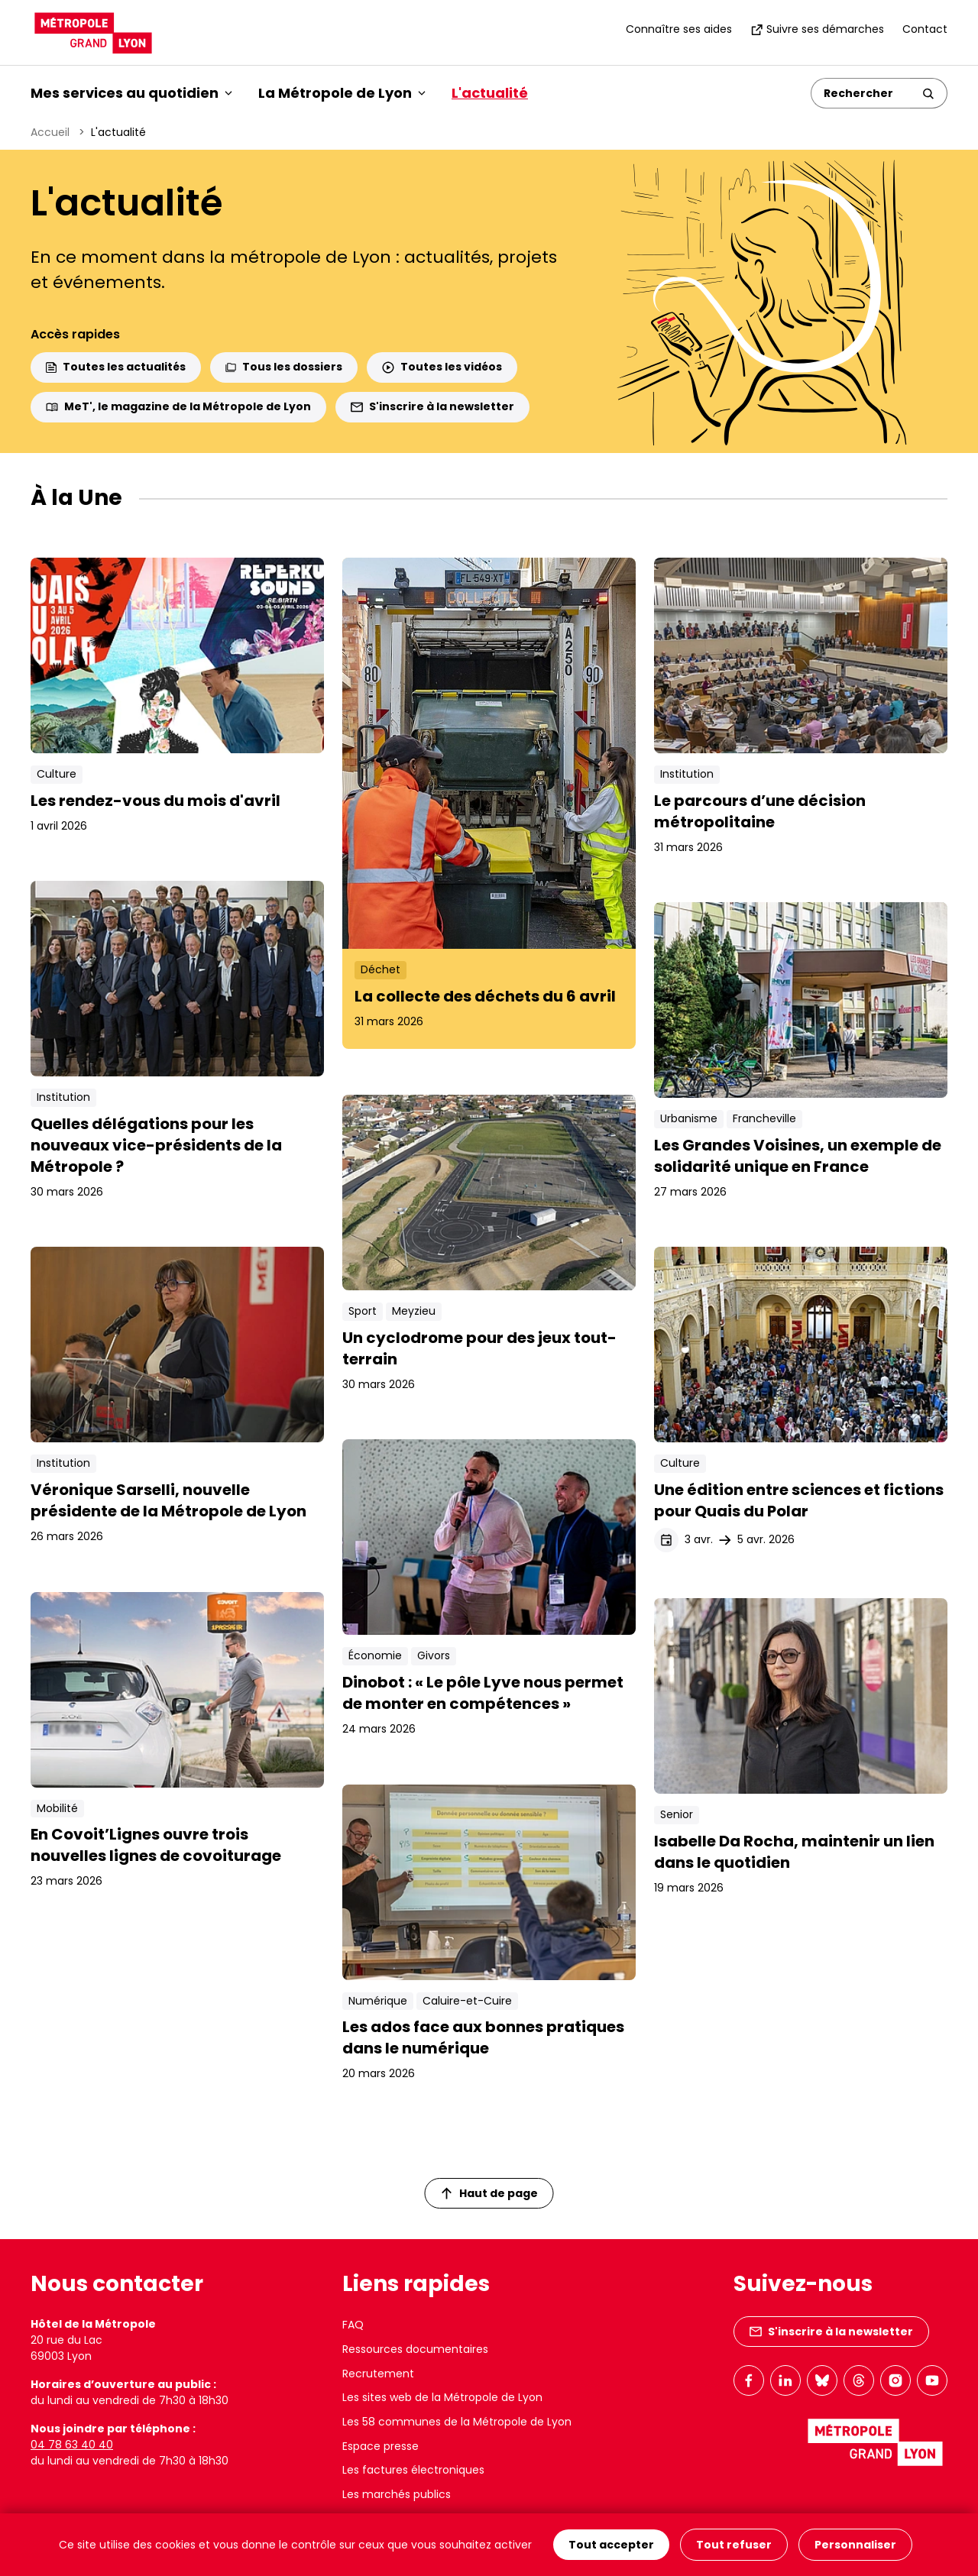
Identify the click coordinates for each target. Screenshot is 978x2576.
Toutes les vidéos (442, 366)
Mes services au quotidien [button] (131, 92)
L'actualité (490, 92)
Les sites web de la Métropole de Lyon (442, 2397)
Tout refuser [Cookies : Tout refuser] (734, 2544)
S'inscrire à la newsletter (432, 406)
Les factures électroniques (413, 2469)
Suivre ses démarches (817, 29)
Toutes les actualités (116, 366)
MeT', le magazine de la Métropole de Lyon (178, 406)
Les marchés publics (396, 2494)
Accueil (50, 132)
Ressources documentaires (415, 2349)
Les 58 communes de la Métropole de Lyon (457, 2421)
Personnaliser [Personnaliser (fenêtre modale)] (855, 2544)
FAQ (353, 2324)
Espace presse (380, 2446)
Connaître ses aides (679, 29)
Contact (924, 29)
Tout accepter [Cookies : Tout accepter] (611, 2544)
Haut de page (490, 2193)
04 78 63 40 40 (72, 2444)
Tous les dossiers (283, 366)
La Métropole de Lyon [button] (342, 92)
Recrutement (378, 2373)
